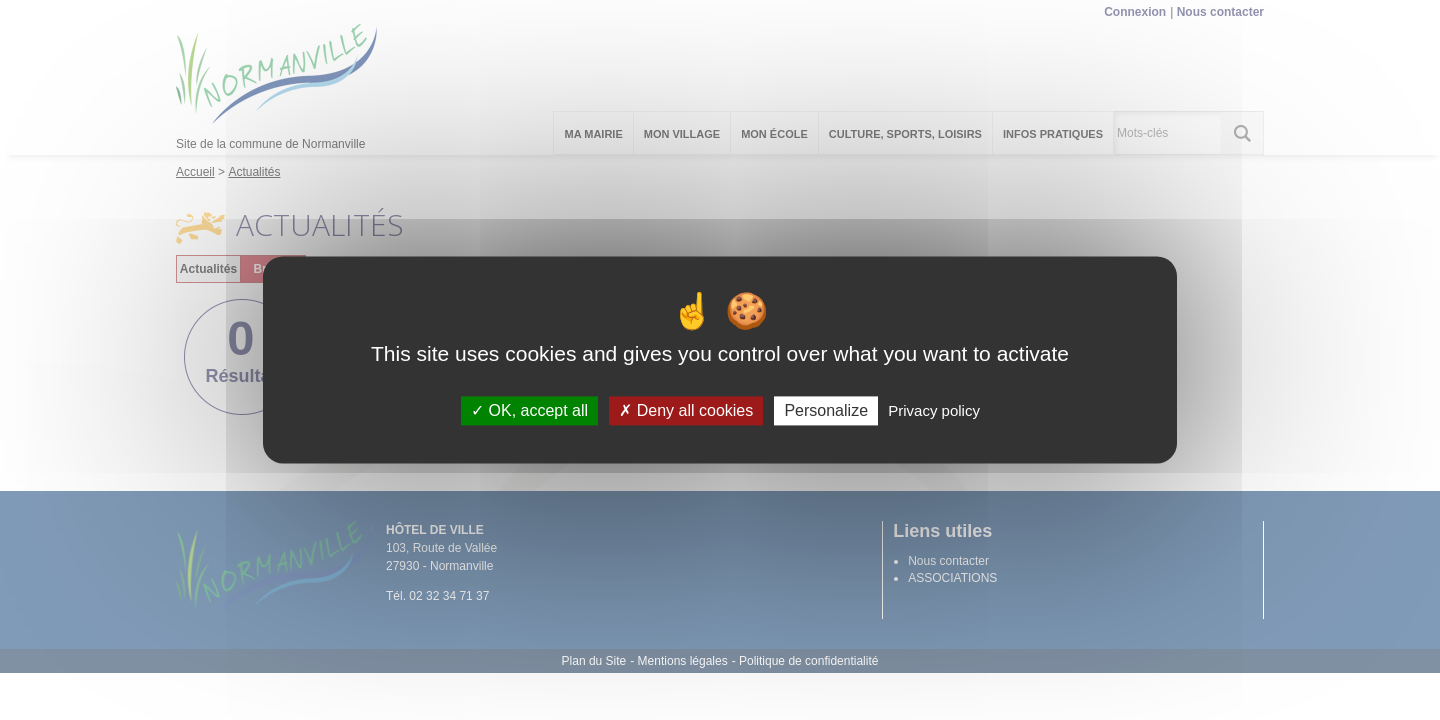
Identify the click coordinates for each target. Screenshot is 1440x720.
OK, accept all (529, 410)
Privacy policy (934, 410)
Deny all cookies (686, 410)
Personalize (826, 410)
